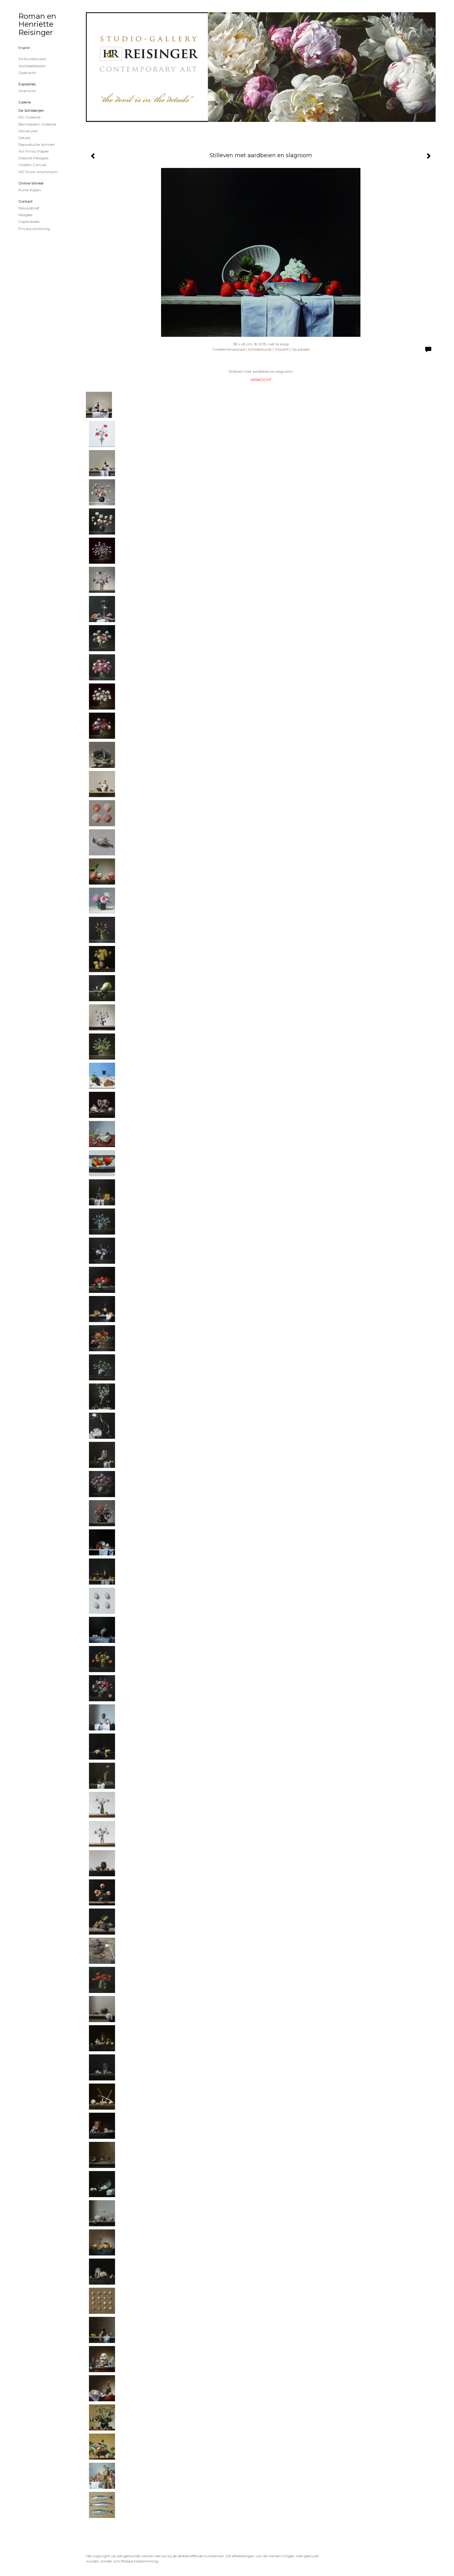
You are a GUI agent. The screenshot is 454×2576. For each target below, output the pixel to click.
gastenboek (29, 221)
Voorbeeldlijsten (32, 66)
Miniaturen (28, 131)
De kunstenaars (32, 58)
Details (24, 137)
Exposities (27, 84)
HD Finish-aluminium (38, 171)
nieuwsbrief (28, 208)
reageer (25, 214)
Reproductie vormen (36, 144)
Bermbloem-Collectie (37, 124)
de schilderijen (31, 110)
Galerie (24, 102)
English (24, 48)
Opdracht (27, 72)
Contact (25, 201)
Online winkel (31, 183)
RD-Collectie (29, 117)
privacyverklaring (34, 228)
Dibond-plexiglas (33, 158)
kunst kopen (29, 190)
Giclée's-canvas (32, 164)
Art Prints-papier (33, 151)
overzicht (27, 90)
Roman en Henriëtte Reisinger (37, 24)
